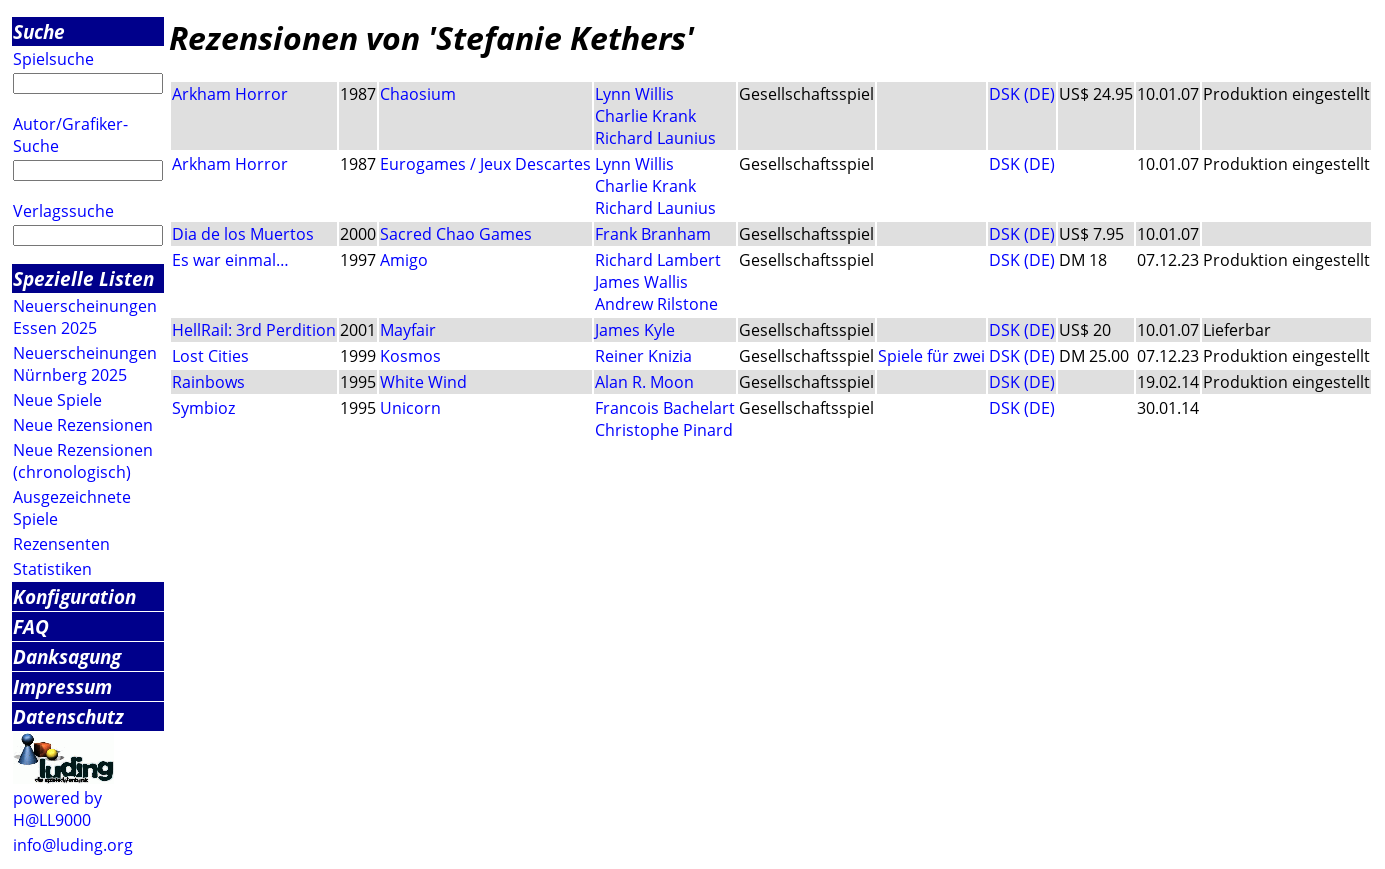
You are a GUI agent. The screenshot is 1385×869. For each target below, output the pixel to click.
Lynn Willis (634, 94)
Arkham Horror (230, 94)
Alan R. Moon (644, 382)
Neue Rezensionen (83, 425)
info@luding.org (73, 845)
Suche (39, 31)
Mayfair (408, 330)
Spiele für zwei (931, 356)
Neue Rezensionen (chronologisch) (83, 461)
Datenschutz (68, 716)
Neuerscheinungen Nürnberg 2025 (85, 364)
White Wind (423, 382)
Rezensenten (61, 544)
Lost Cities (210, 356)
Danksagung (67, 656)
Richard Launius (655, 138)
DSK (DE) (1022, 94)
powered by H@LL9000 (57, 809)
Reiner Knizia (643, 356)
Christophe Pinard (664, 430)
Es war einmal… (230, 260)
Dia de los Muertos (243, 234)
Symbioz (203, 408)
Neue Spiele (57, 400)
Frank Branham (653, 234)
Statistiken (52, 569)
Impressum (62, 686)
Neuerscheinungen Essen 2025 (85, 317)
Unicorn (410, 408)
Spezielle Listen (83, 278)
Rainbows (208, 382)
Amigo (404, 260)
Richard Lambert (658, 260)
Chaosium (418, 94)
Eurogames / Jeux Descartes (485, 164)
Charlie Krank (645, 116)
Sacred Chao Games (456, 234)
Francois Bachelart (665, 408)
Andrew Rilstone (656, 304)
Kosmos (410, 356)
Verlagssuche (63, 211)
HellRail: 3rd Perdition (254, 330)
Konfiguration (74, 596)
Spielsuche (53, 59)
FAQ (31, 626)
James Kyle (635, 330)
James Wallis (641, 282)
